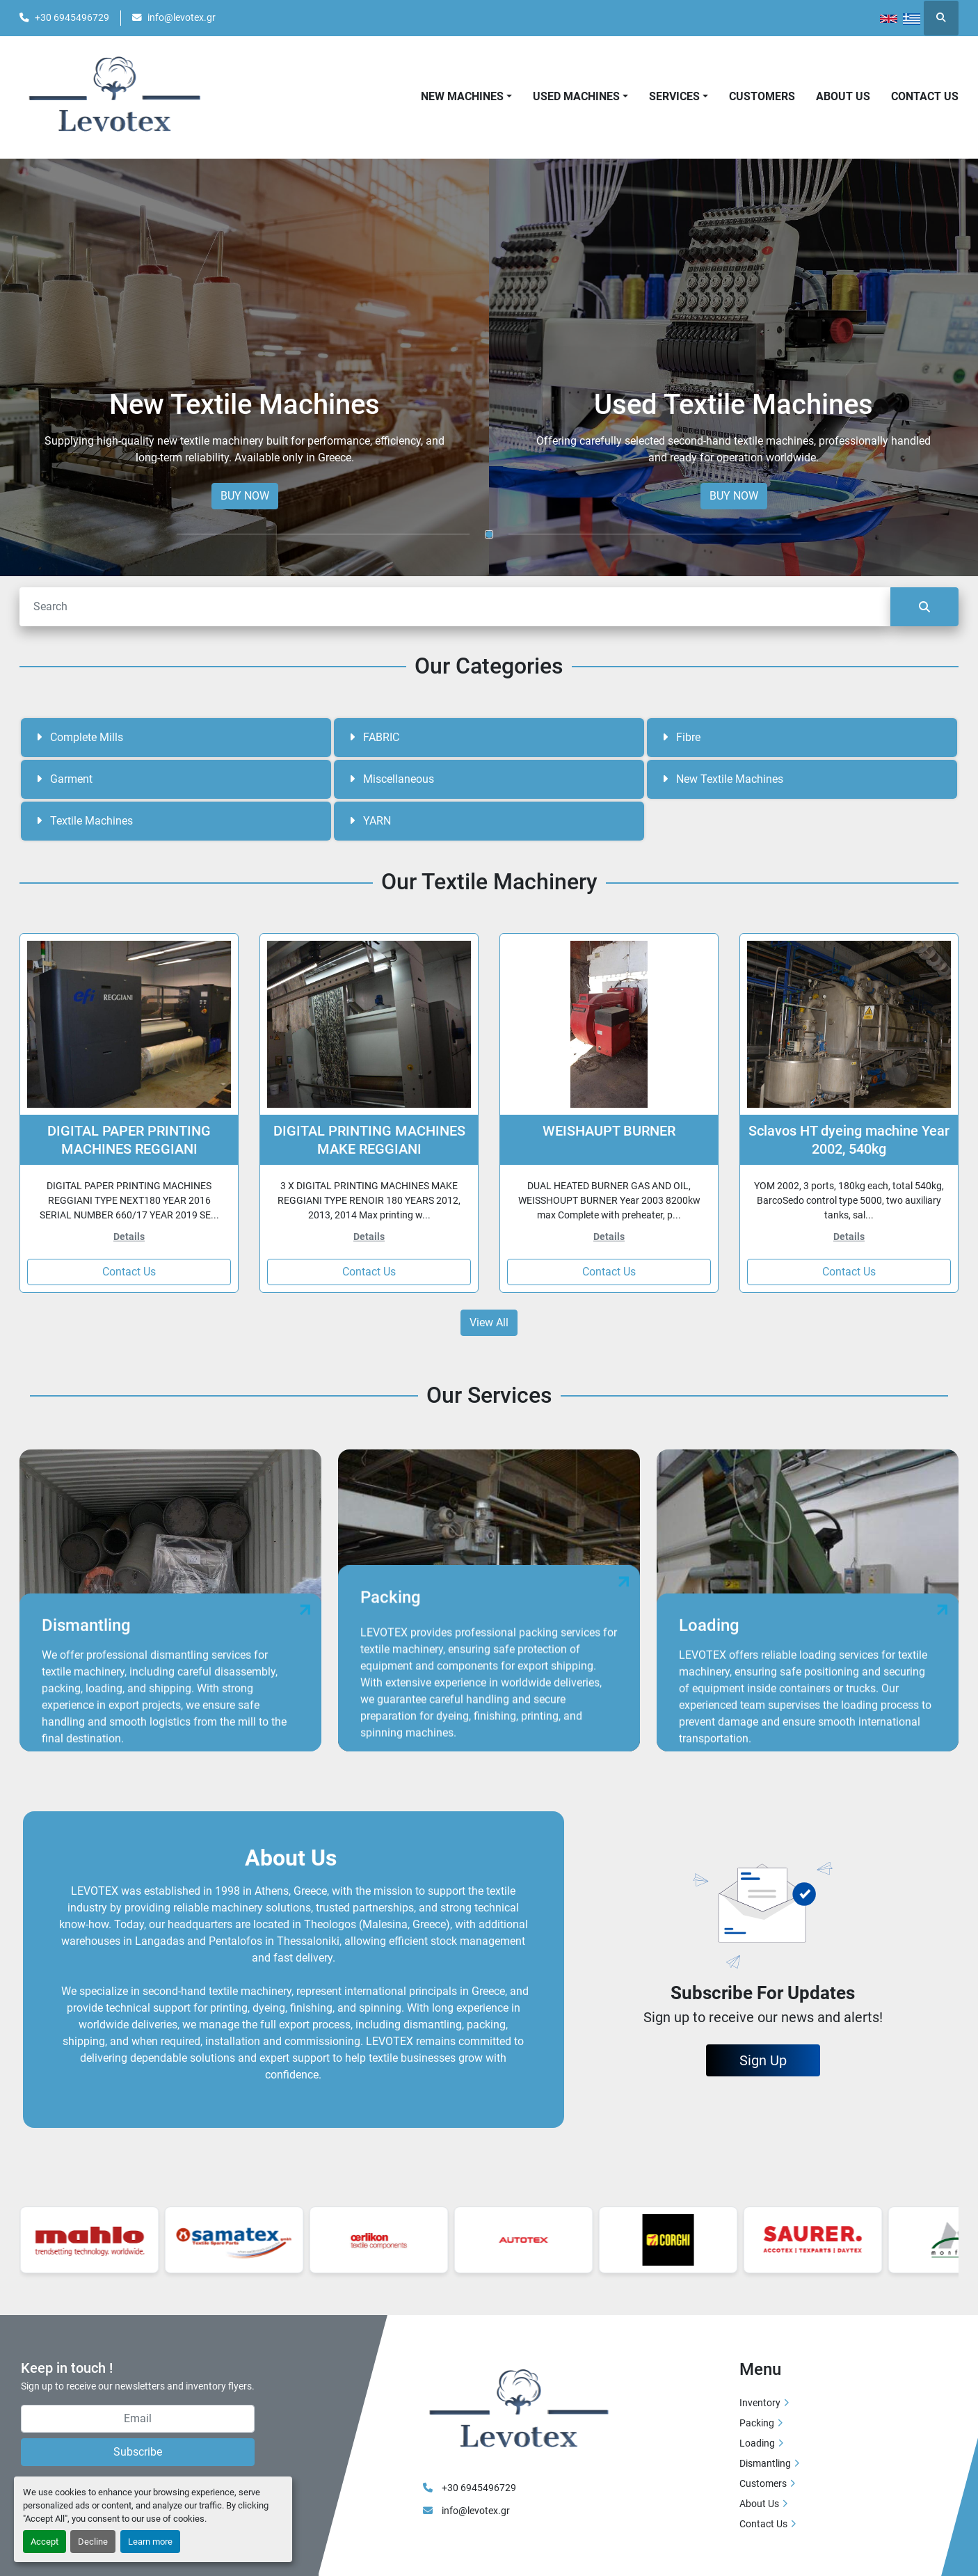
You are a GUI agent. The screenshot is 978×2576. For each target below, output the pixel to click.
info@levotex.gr (181, 17)
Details (129, 1236)
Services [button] (674, 96)
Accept (44, 2541)
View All (489, 1322)
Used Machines (576, 96)
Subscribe (137, 2451)
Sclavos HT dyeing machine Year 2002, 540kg (848, 1139)
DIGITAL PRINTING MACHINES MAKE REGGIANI (369, 1139)
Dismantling (765, 2463)
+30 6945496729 (72, 17)
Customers (762, 96)
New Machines (462, 96)
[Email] (138, 2419)
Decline (93, 2541)
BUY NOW (245, 495)
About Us (843, 96)
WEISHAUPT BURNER (609, 1130)
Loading (757, 2443)
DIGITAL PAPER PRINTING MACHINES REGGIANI (129, 1139)
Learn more (150, 2541)
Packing (756, 2422)
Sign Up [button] (763, 2060)
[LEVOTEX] (517, 2410)
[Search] (454, 606)
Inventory (759, 2402)
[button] (466, 96)
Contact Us (925, 96)
